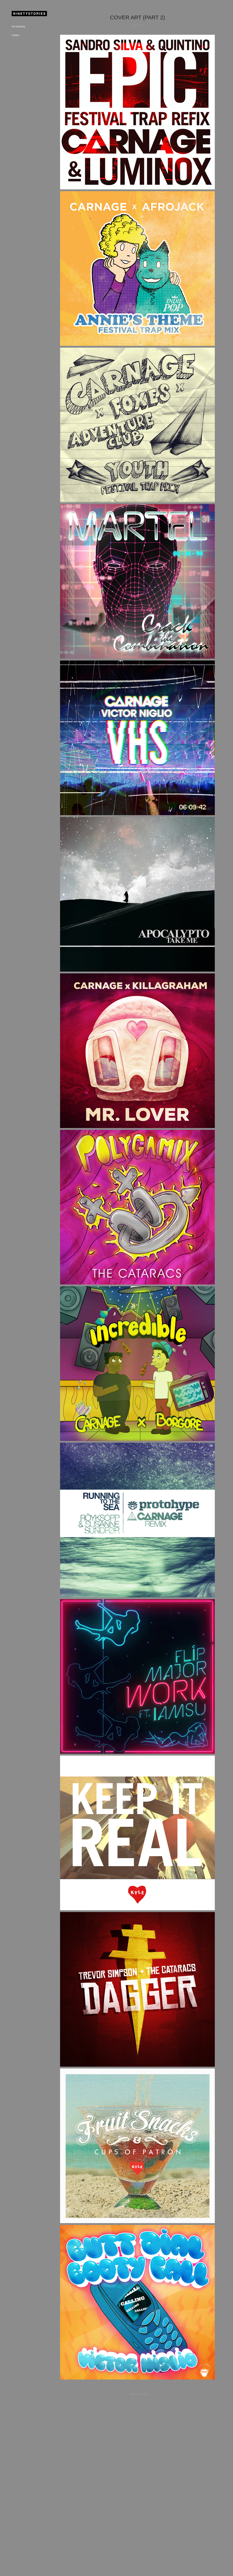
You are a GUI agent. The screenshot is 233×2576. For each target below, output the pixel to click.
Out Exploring (18, 26)
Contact (15, 35)
